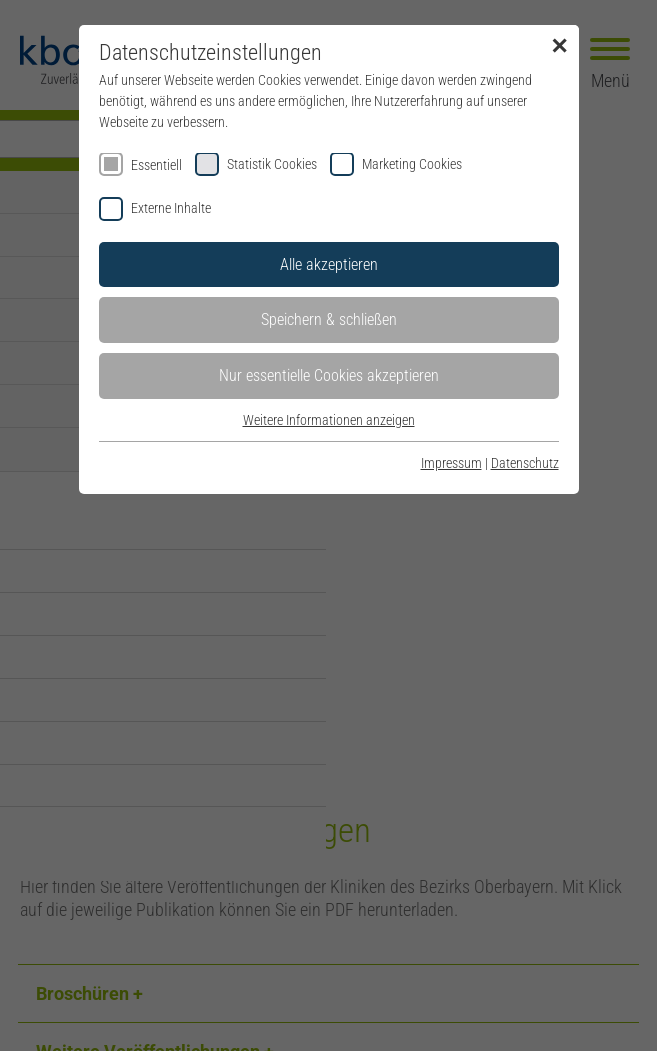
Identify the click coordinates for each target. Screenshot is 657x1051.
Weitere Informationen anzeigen (329, 420)
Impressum (451, 463)
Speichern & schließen (329, 319)
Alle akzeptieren (329, 264)
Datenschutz (525, 463)
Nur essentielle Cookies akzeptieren (329, 375)
